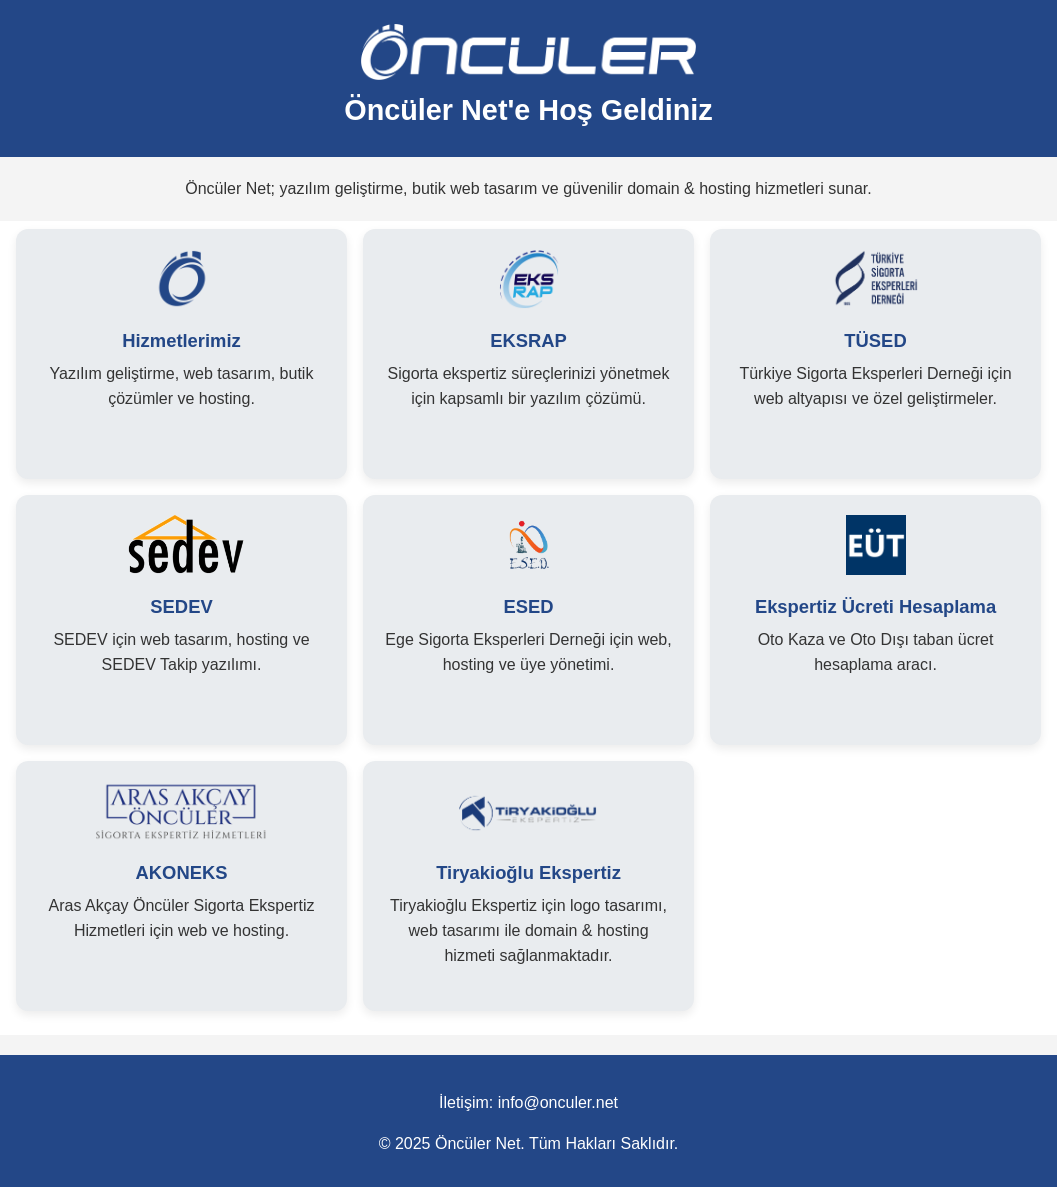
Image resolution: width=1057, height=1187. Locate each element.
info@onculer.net (558, 1102)
